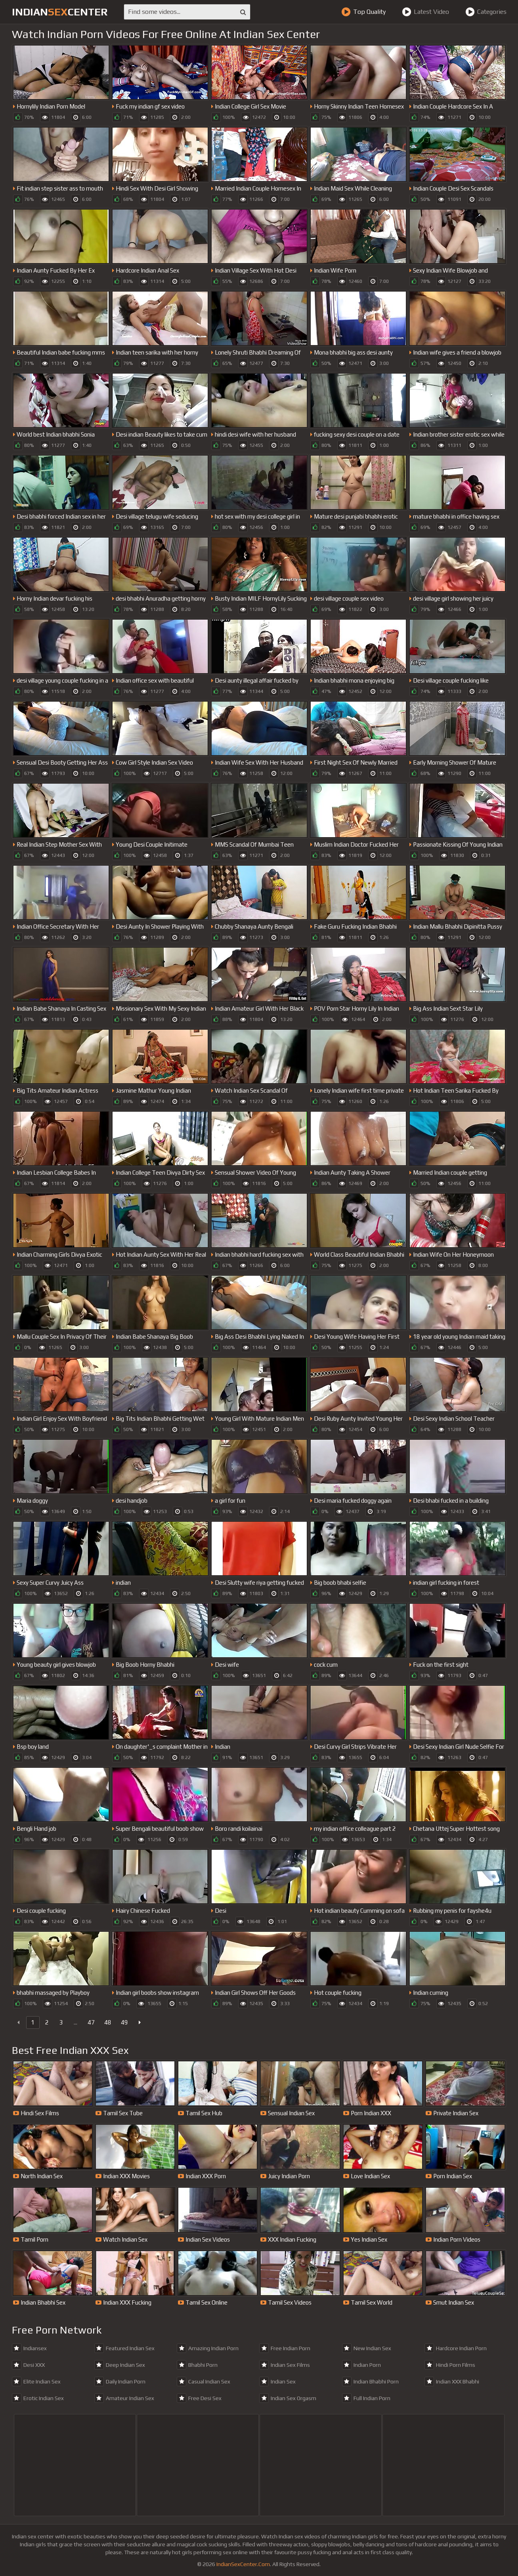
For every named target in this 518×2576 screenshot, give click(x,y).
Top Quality (363, 12)
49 (124, 2022)
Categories (486, 12)
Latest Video (425, 12)
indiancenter (60, 12)
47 (91, 2022)
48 (107, 2022)
